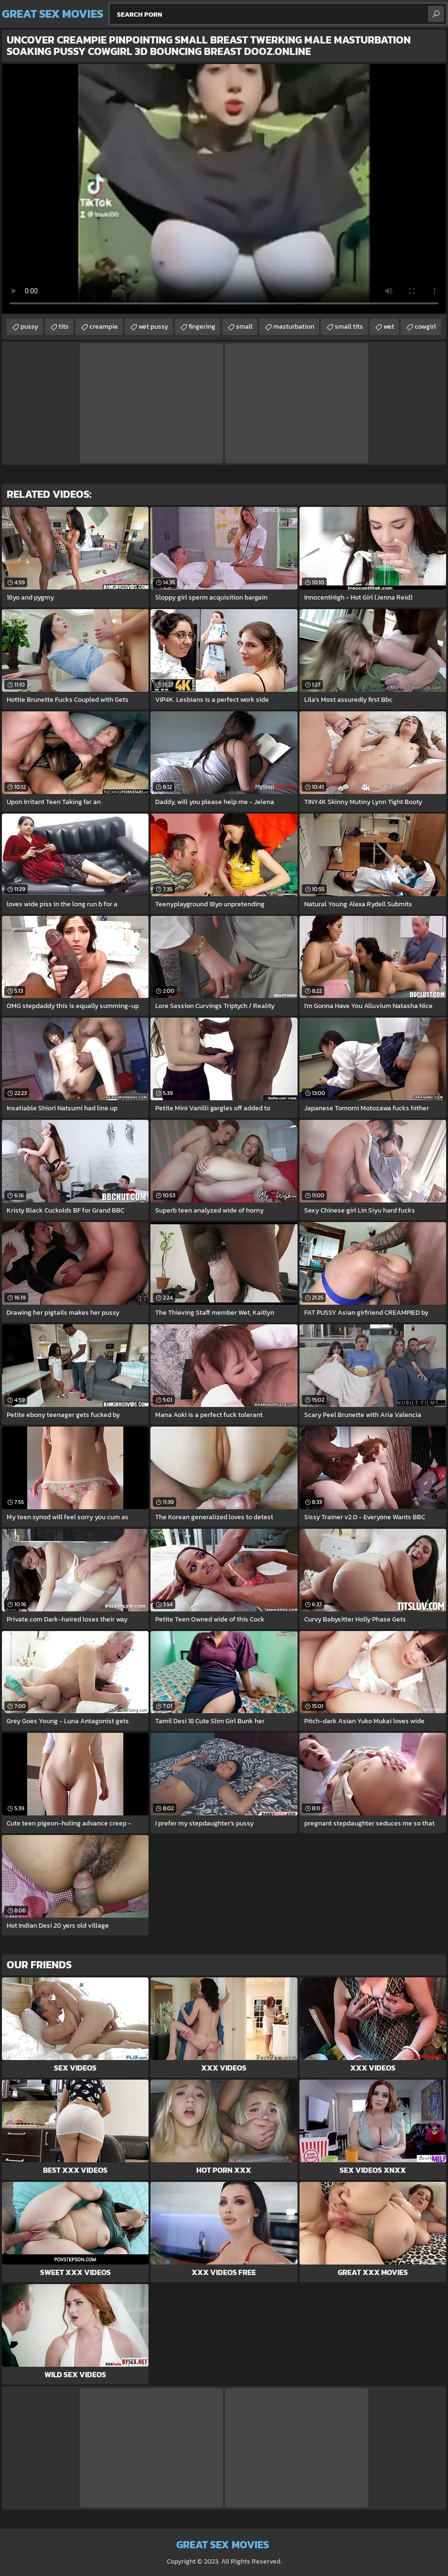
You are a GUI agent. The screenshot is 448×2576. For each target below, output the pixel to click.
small (244, 327)
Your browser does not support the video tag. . (224, 189)
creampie (103, 327)
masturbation (293, 327)
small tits (349, 327)
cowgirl (425, 327)
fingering (202, 327)
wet (389, 327)
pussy (29, 327)
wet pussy (153, 327)
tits (64, 327)
